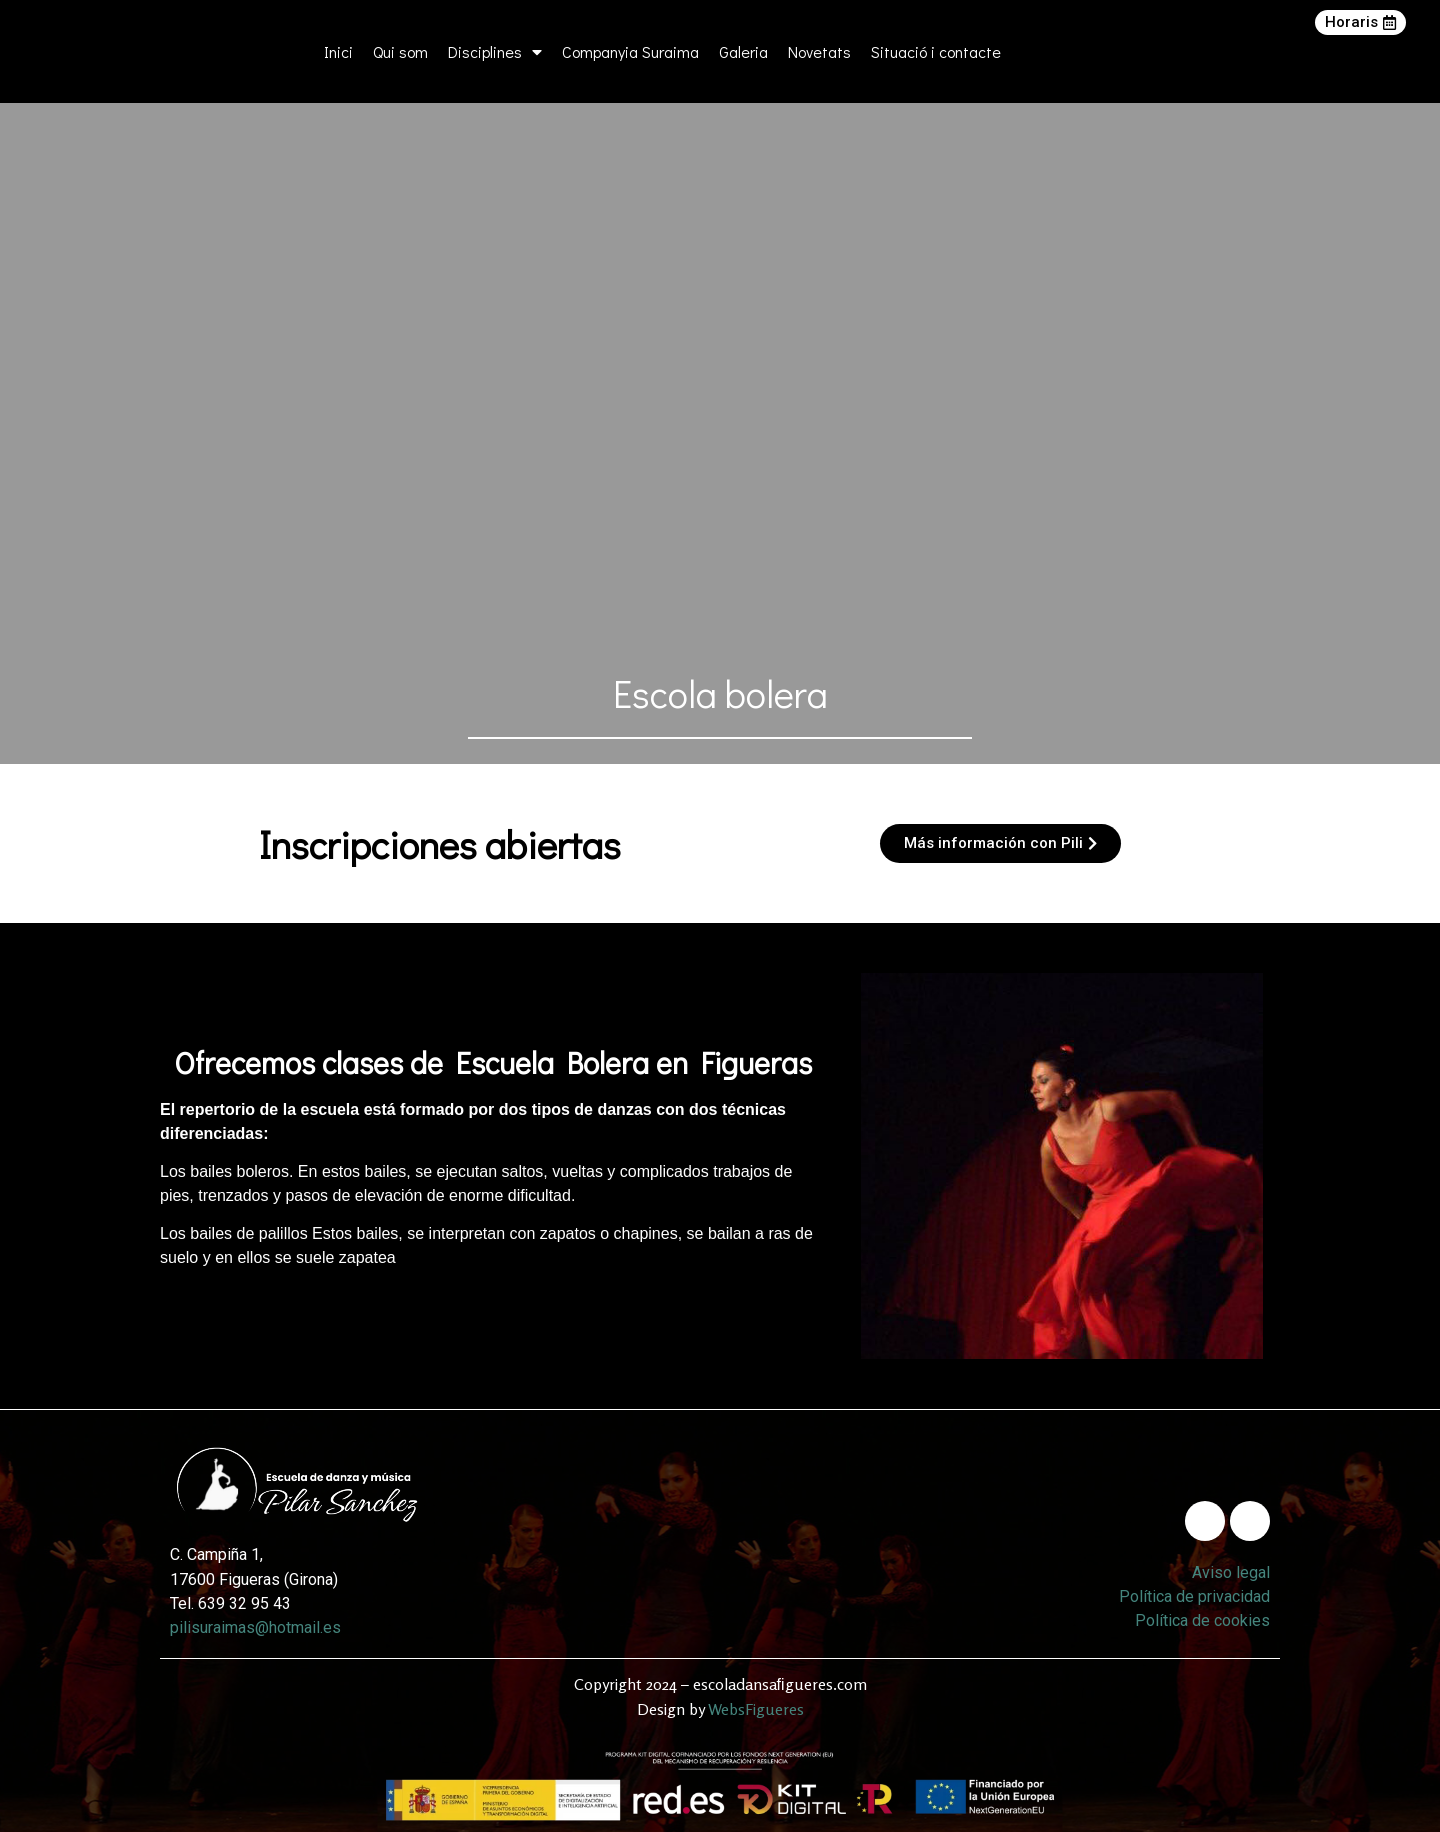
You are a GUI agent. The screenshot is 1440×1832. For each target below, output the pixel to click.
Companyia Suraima (630, 51)
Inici (338, 51)
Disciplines (495, 52)
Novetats (819, 51)
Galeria (743, 51)
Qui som (400, 51)
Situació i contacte (936, 51)
